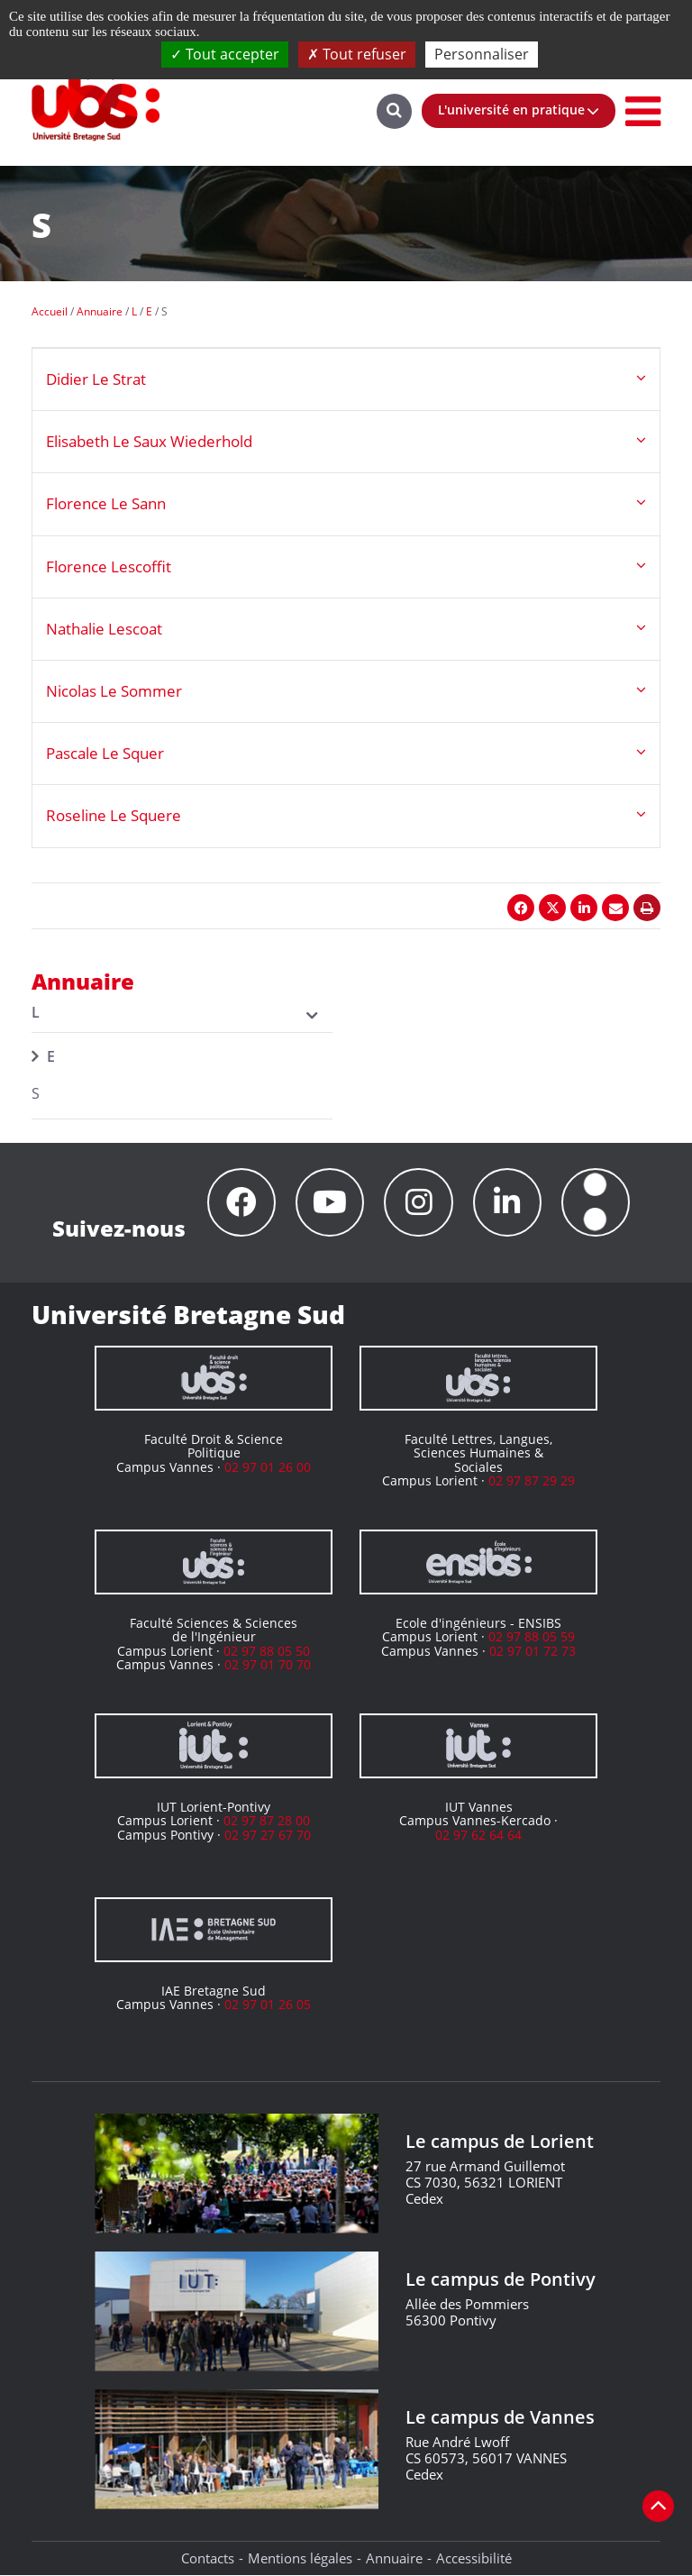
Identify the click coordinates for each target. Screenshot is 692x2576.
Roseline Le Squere (113, 815)
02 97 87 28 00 (266, 1821)
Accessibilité (474, 2559)
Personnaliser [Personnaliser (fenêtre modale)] (481, 54)
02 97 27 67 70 (267, 1834)
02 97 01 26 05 (267, 2005)
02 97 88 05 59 (531, 1637)
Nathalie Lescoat (104, 628)
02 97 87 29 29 (531, 1481)
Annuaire (394, 2559)
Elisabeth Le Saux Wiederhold (149, 441)
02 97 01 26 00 (267, 1467)
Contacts (207, 2559)
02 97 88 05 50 (266, 1651)
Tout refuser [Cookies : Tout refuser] (356, 54)
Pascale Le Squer (105, 753)
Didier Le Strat (96, 379)
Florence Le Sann (106, 503)
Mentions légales (300, 2559)
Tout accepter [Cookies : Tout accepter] (224, 54)
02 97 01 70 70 (267, 1665)
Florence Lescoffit (108, 566)
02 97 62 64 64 (478, 1834)
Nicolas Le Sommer (114, 691)
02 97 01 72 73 (532, 1651)
